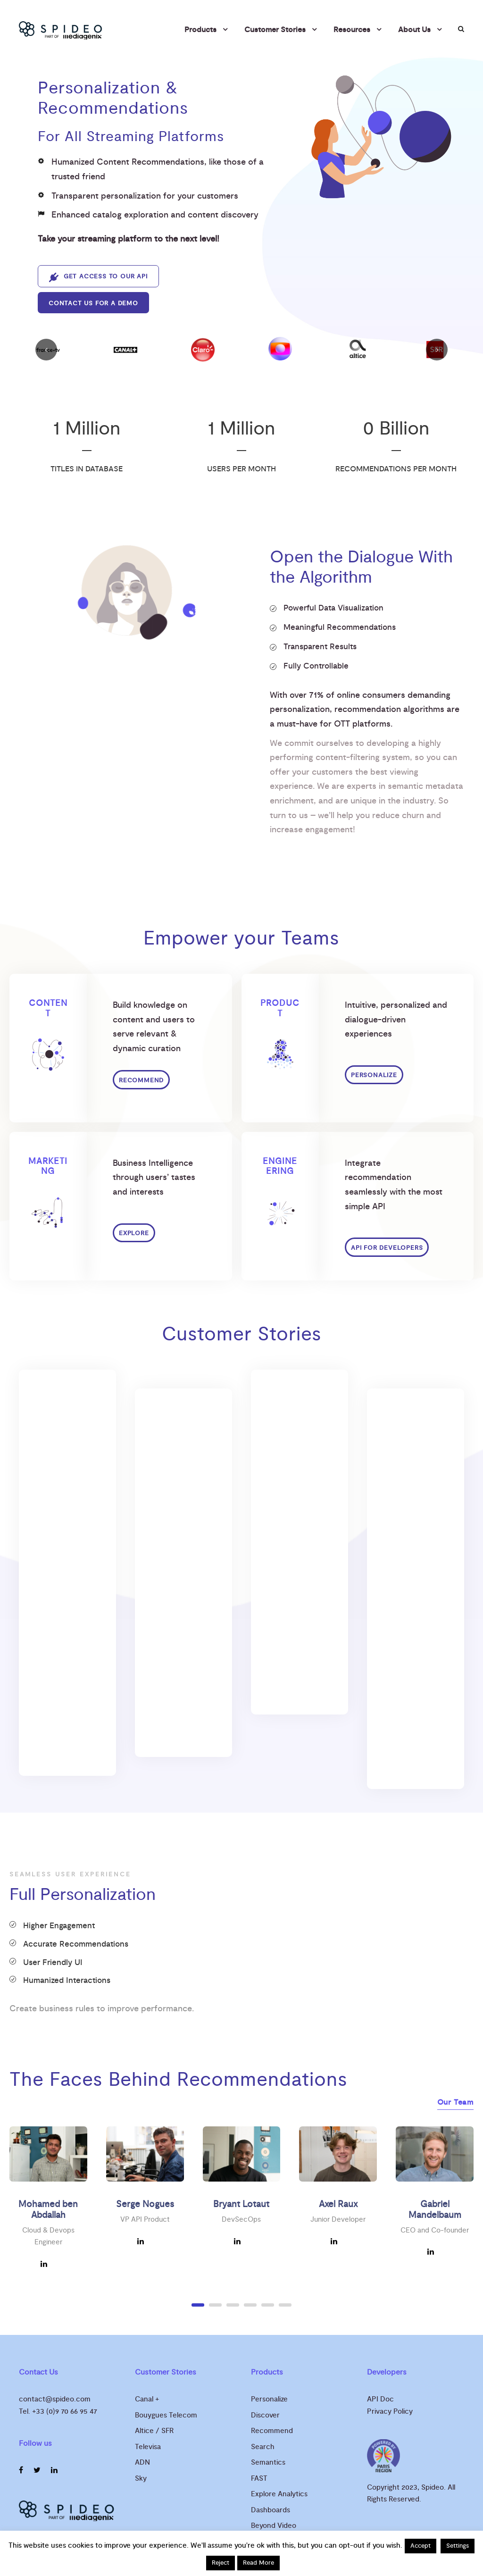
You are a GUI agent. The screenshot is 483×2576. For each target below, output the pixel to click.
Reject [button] (220, 2563)
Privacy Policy (390, 2411)
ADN (142, 2462)
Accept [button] (420, 2546)
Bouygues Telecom (166, 2415)
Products (200, 29)
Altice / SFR (154, 2430)
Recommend (272, 2430)
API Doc (380, 2399)
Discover (265, 2415)
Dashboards (270, 2510)
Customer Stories (275, 29)
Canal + (147, 2399)
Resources (351, 29)
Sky (141, 2478)
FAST (259, 2478)
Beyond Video (273, 2525)
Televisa (148, 2446)
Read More (258, 2563)
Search (263, 2446)
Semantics (268, 2462)
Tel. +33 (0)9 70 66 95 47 (58, 2411)
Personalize (269, 2399)
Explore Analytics (279, 2494)
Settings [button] (457, 2546)
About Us (414, 29)
